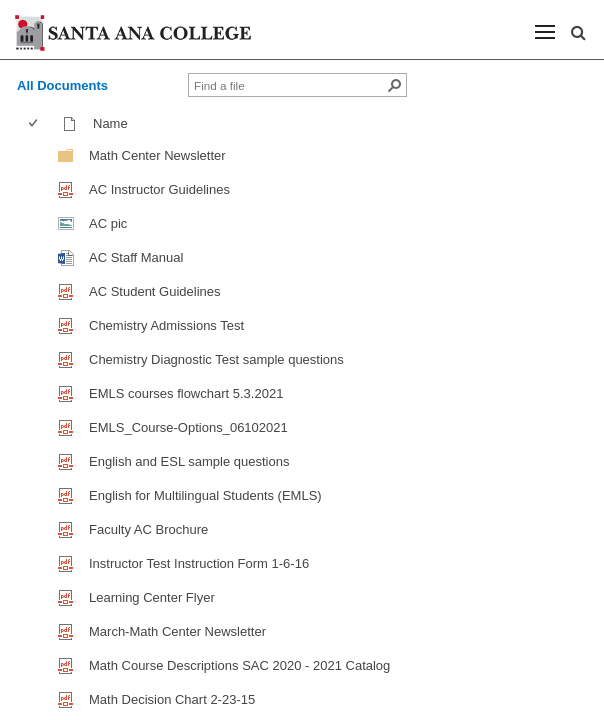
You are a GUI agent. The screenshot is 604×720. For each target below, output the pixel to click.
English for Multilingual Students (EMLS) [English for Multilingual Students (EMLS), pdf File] (205, 495)
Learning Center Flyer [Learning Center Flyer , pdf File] (152, 597)
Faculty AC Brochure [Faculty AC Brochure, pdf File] (148, 529)
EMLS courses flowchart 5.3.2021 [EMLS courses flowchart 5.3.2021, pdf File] (186, 393)
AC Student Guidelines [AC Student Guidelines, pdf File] (155, 291)
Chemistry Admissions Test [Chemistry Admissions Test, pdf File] (166, 325)
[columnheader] (37, 124)
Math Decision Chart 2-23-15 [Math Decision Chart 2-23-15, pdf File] (172, 699)
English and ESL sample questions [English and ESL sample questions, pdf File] (189, 461)
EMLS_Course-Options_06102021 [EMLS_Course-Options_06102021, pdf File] (188, 427)
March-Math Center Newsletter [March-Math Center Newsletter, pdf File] (177, 631)
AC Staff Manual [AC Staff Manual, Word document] (136, 257)
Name (115, 123)
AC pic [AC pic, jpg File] (108, 223)
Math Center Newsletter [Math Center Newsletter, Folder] (157, 155)
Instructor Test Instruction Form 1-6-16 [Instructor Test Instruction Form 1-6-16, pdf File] (199, 563)
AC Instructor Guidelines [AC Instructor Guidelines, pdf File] (159, 189)
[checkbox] (33, 123)
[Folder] (66, 154)
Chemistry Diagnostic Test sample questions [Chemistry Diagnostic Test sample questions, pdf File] (216, 359)
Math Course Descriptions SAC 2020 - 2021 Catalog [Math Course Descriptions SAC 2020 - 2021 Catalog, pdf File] (239, 665)
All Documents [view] (62, 85)
